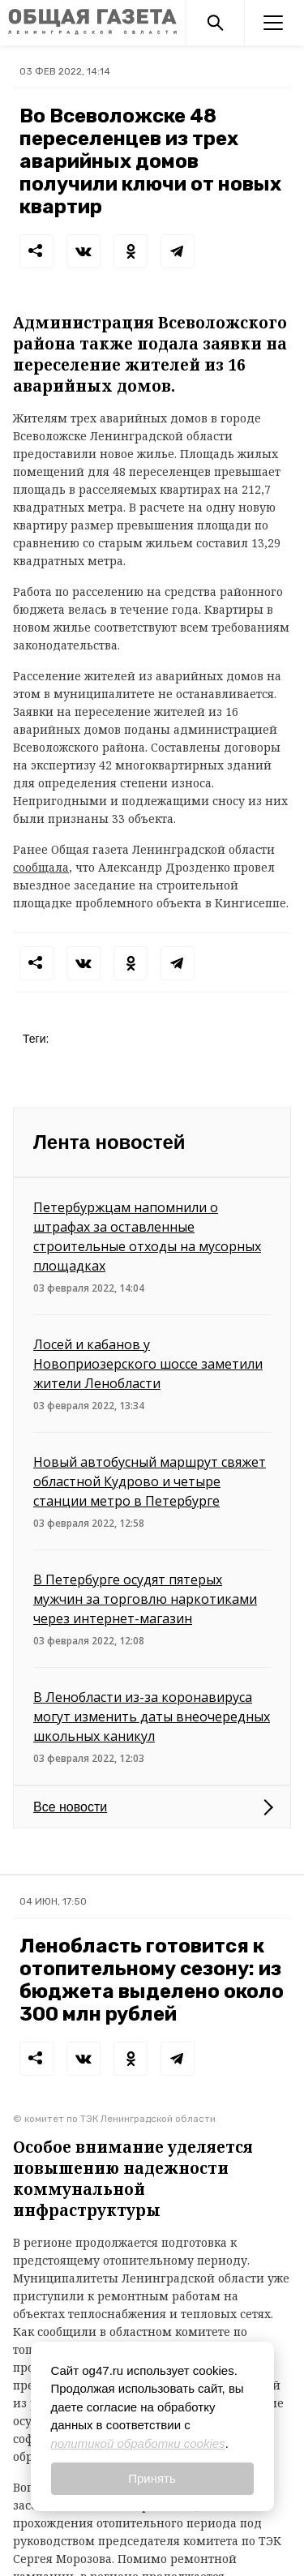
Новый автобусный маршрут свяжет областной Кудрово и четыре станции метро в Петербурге (149, 1481)
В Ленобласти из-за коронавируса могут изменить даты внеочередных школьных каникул (151, 1716)
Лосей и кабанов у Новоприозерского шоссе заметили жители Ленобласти (148, 1363)
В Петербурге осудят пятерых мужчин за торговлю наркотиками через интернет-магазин (145, 1599)
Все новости (70, 1807)
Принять (152, 2478)
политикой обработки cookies (138, 2443)
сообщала (41, 867)
